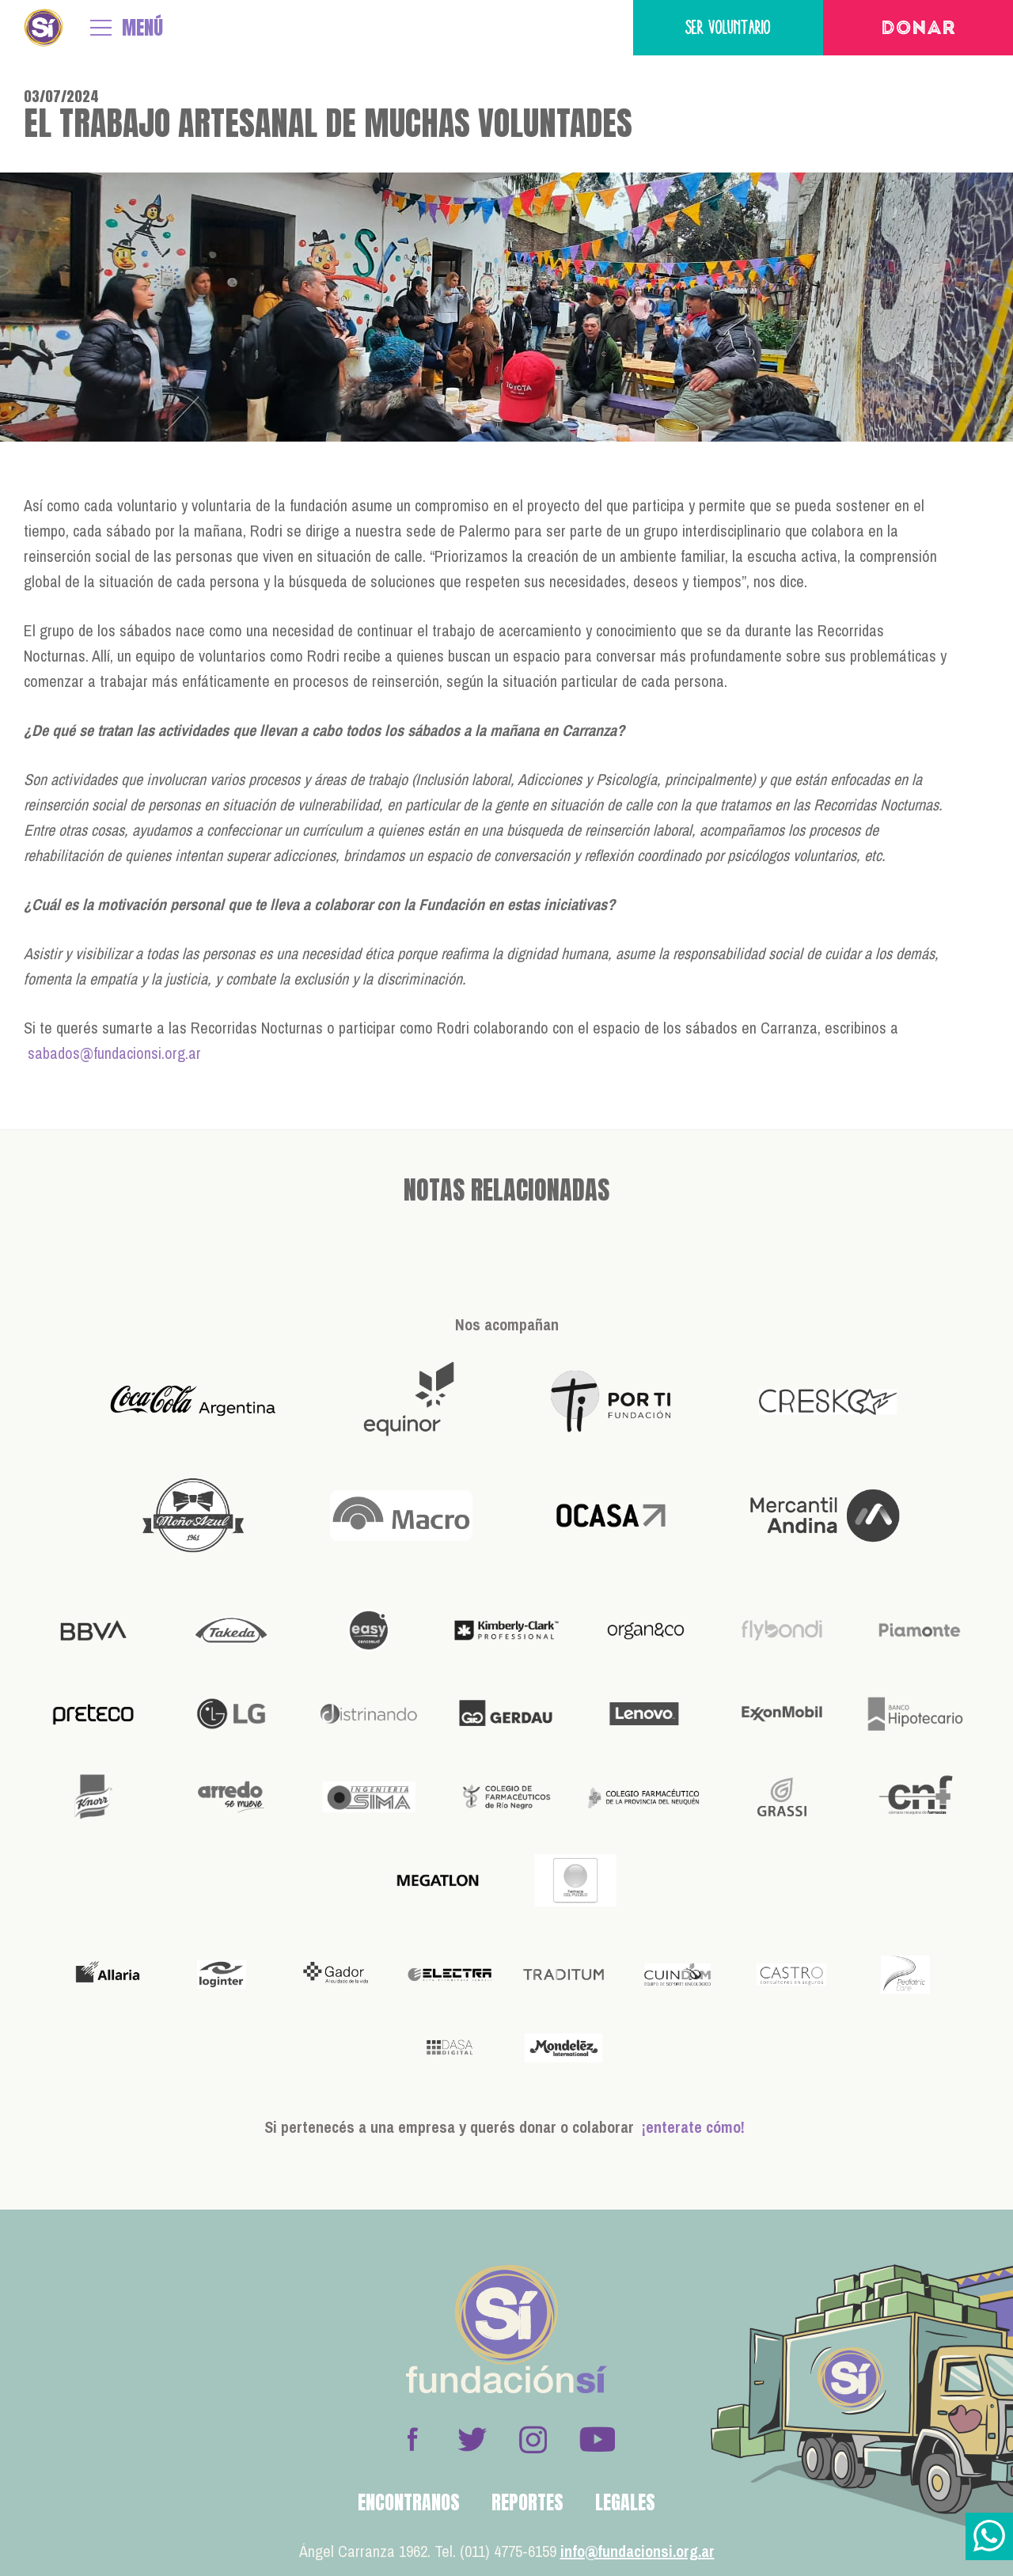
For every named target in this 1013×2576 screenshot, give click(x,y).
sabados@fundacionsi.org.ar (114, 1053)
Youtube (597, 2439)
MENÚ (142, 28)
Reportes (527, 2502)
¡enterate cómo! (693, 2127)
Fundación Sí (43, 27)
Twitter (472, 2439)
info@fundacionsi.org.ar (637, 2551)
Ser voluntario (728, 27)
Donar (918, 29)
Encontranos (409, 2502)
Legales (625, 2502)
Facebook (412, 2439)
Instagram (532, 2439)
